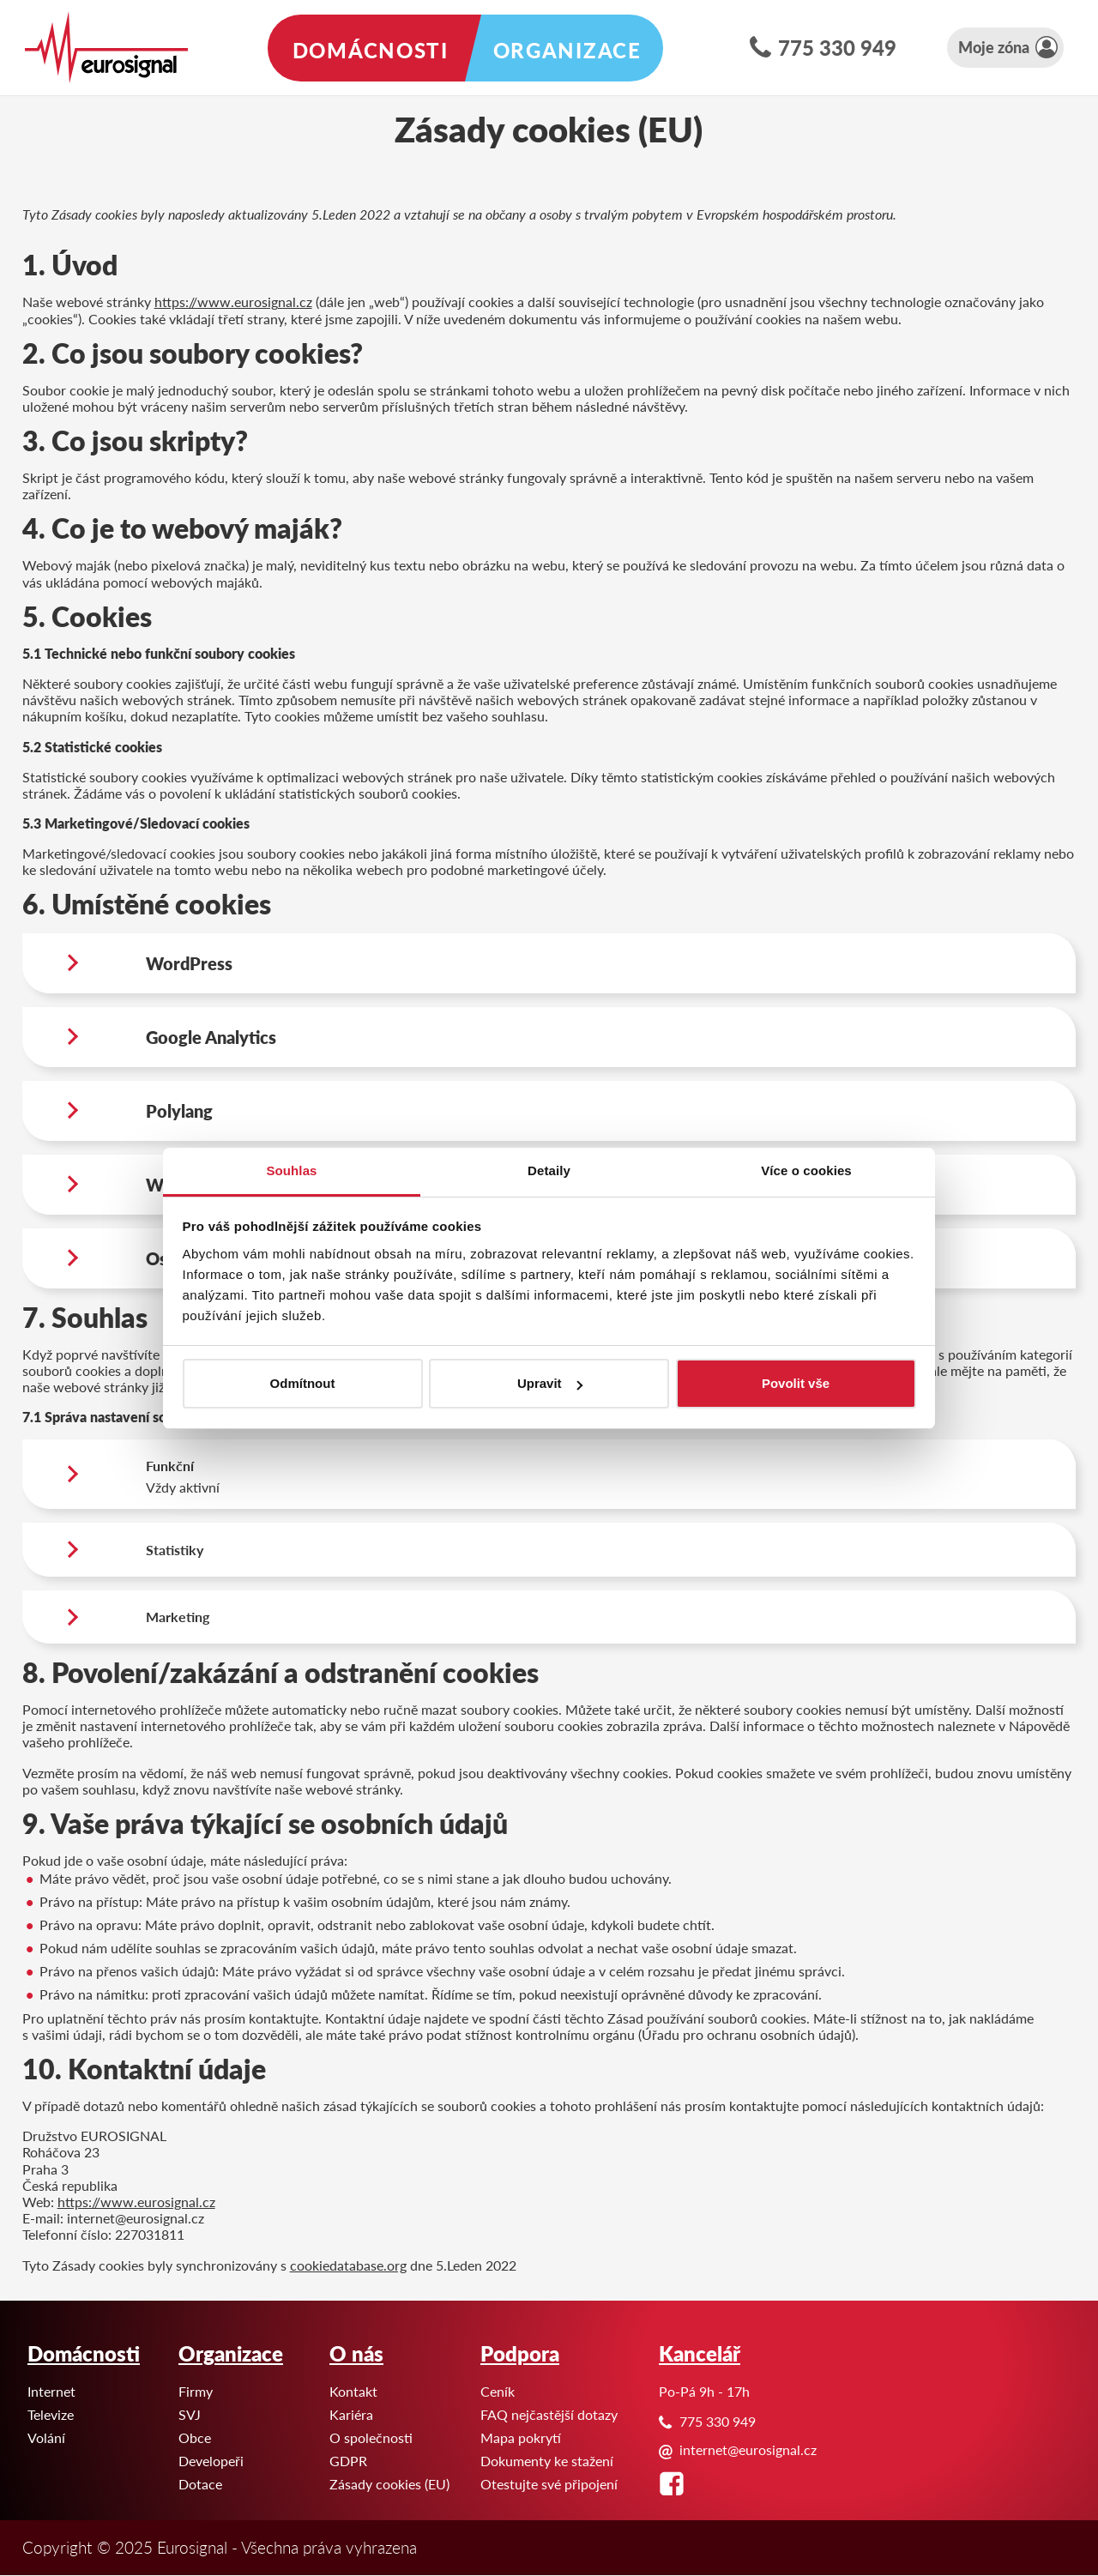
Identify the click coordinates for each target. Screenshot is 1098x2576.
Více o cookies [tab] (806, 1170)
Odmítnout (302, 1383)
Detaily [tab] (549, 1170)
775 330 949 (837, 47)
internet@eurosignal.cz (748, 2449)
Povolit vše (796, 1383)
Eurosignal (0, 0)
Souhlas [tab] (291, 1170)
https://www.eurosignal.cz (233, 301)
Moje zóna (993, 46)
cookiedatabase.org (348, 2265)
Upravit (549, 1383)
